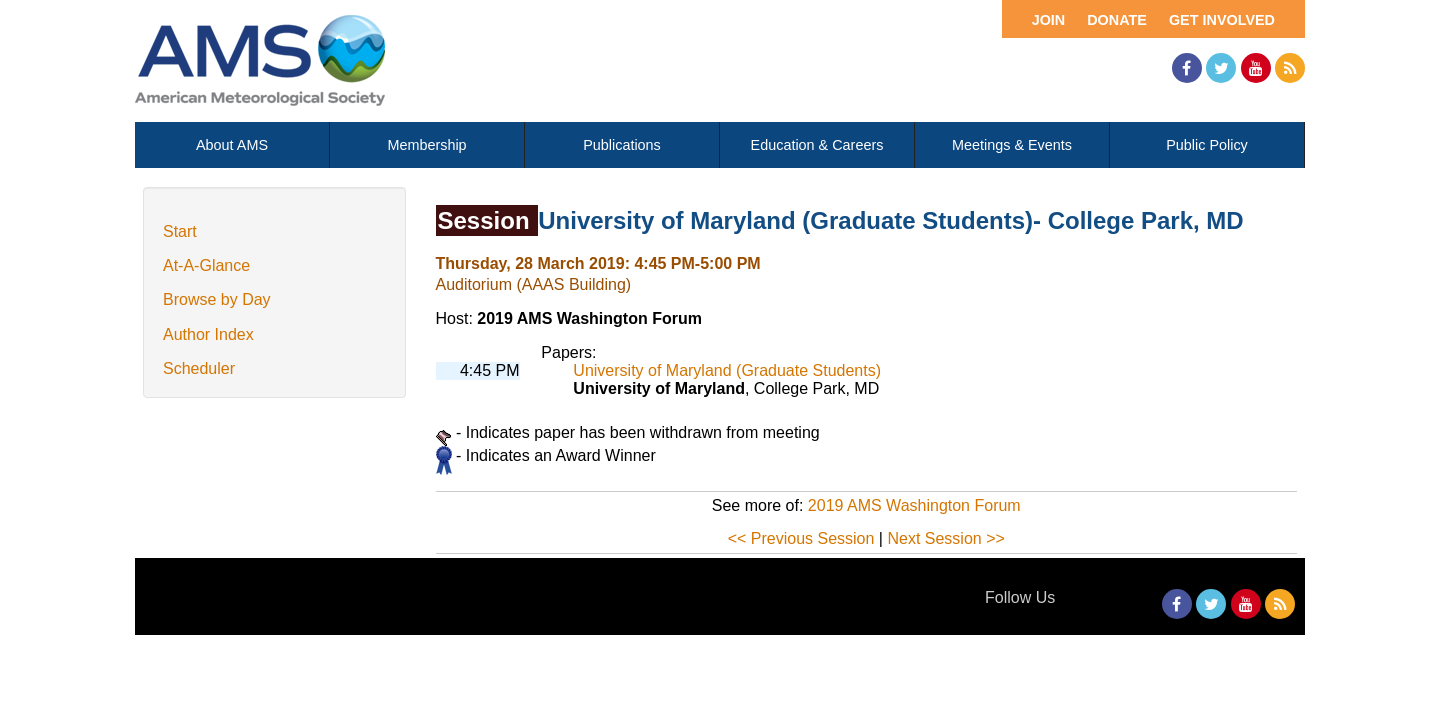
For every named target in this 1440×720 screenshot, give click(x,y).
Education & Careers (817, 145)
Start (180, 231)
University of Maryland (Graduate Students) (727, 370)
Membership (426, 145)
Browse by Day (217, 299)
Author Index (208, 334)
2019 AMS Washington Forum (914, 505)
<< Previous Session (801, 538)
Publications (622, 145)
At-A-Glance (206, 265)
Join (1049, 20)
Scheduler (199, 368)
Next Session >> (945, 538)
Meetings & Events (1012, 145)
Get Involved (1222, 20)
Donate (1117, 20)
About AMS (232, 145)
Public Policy (1207, 145)
